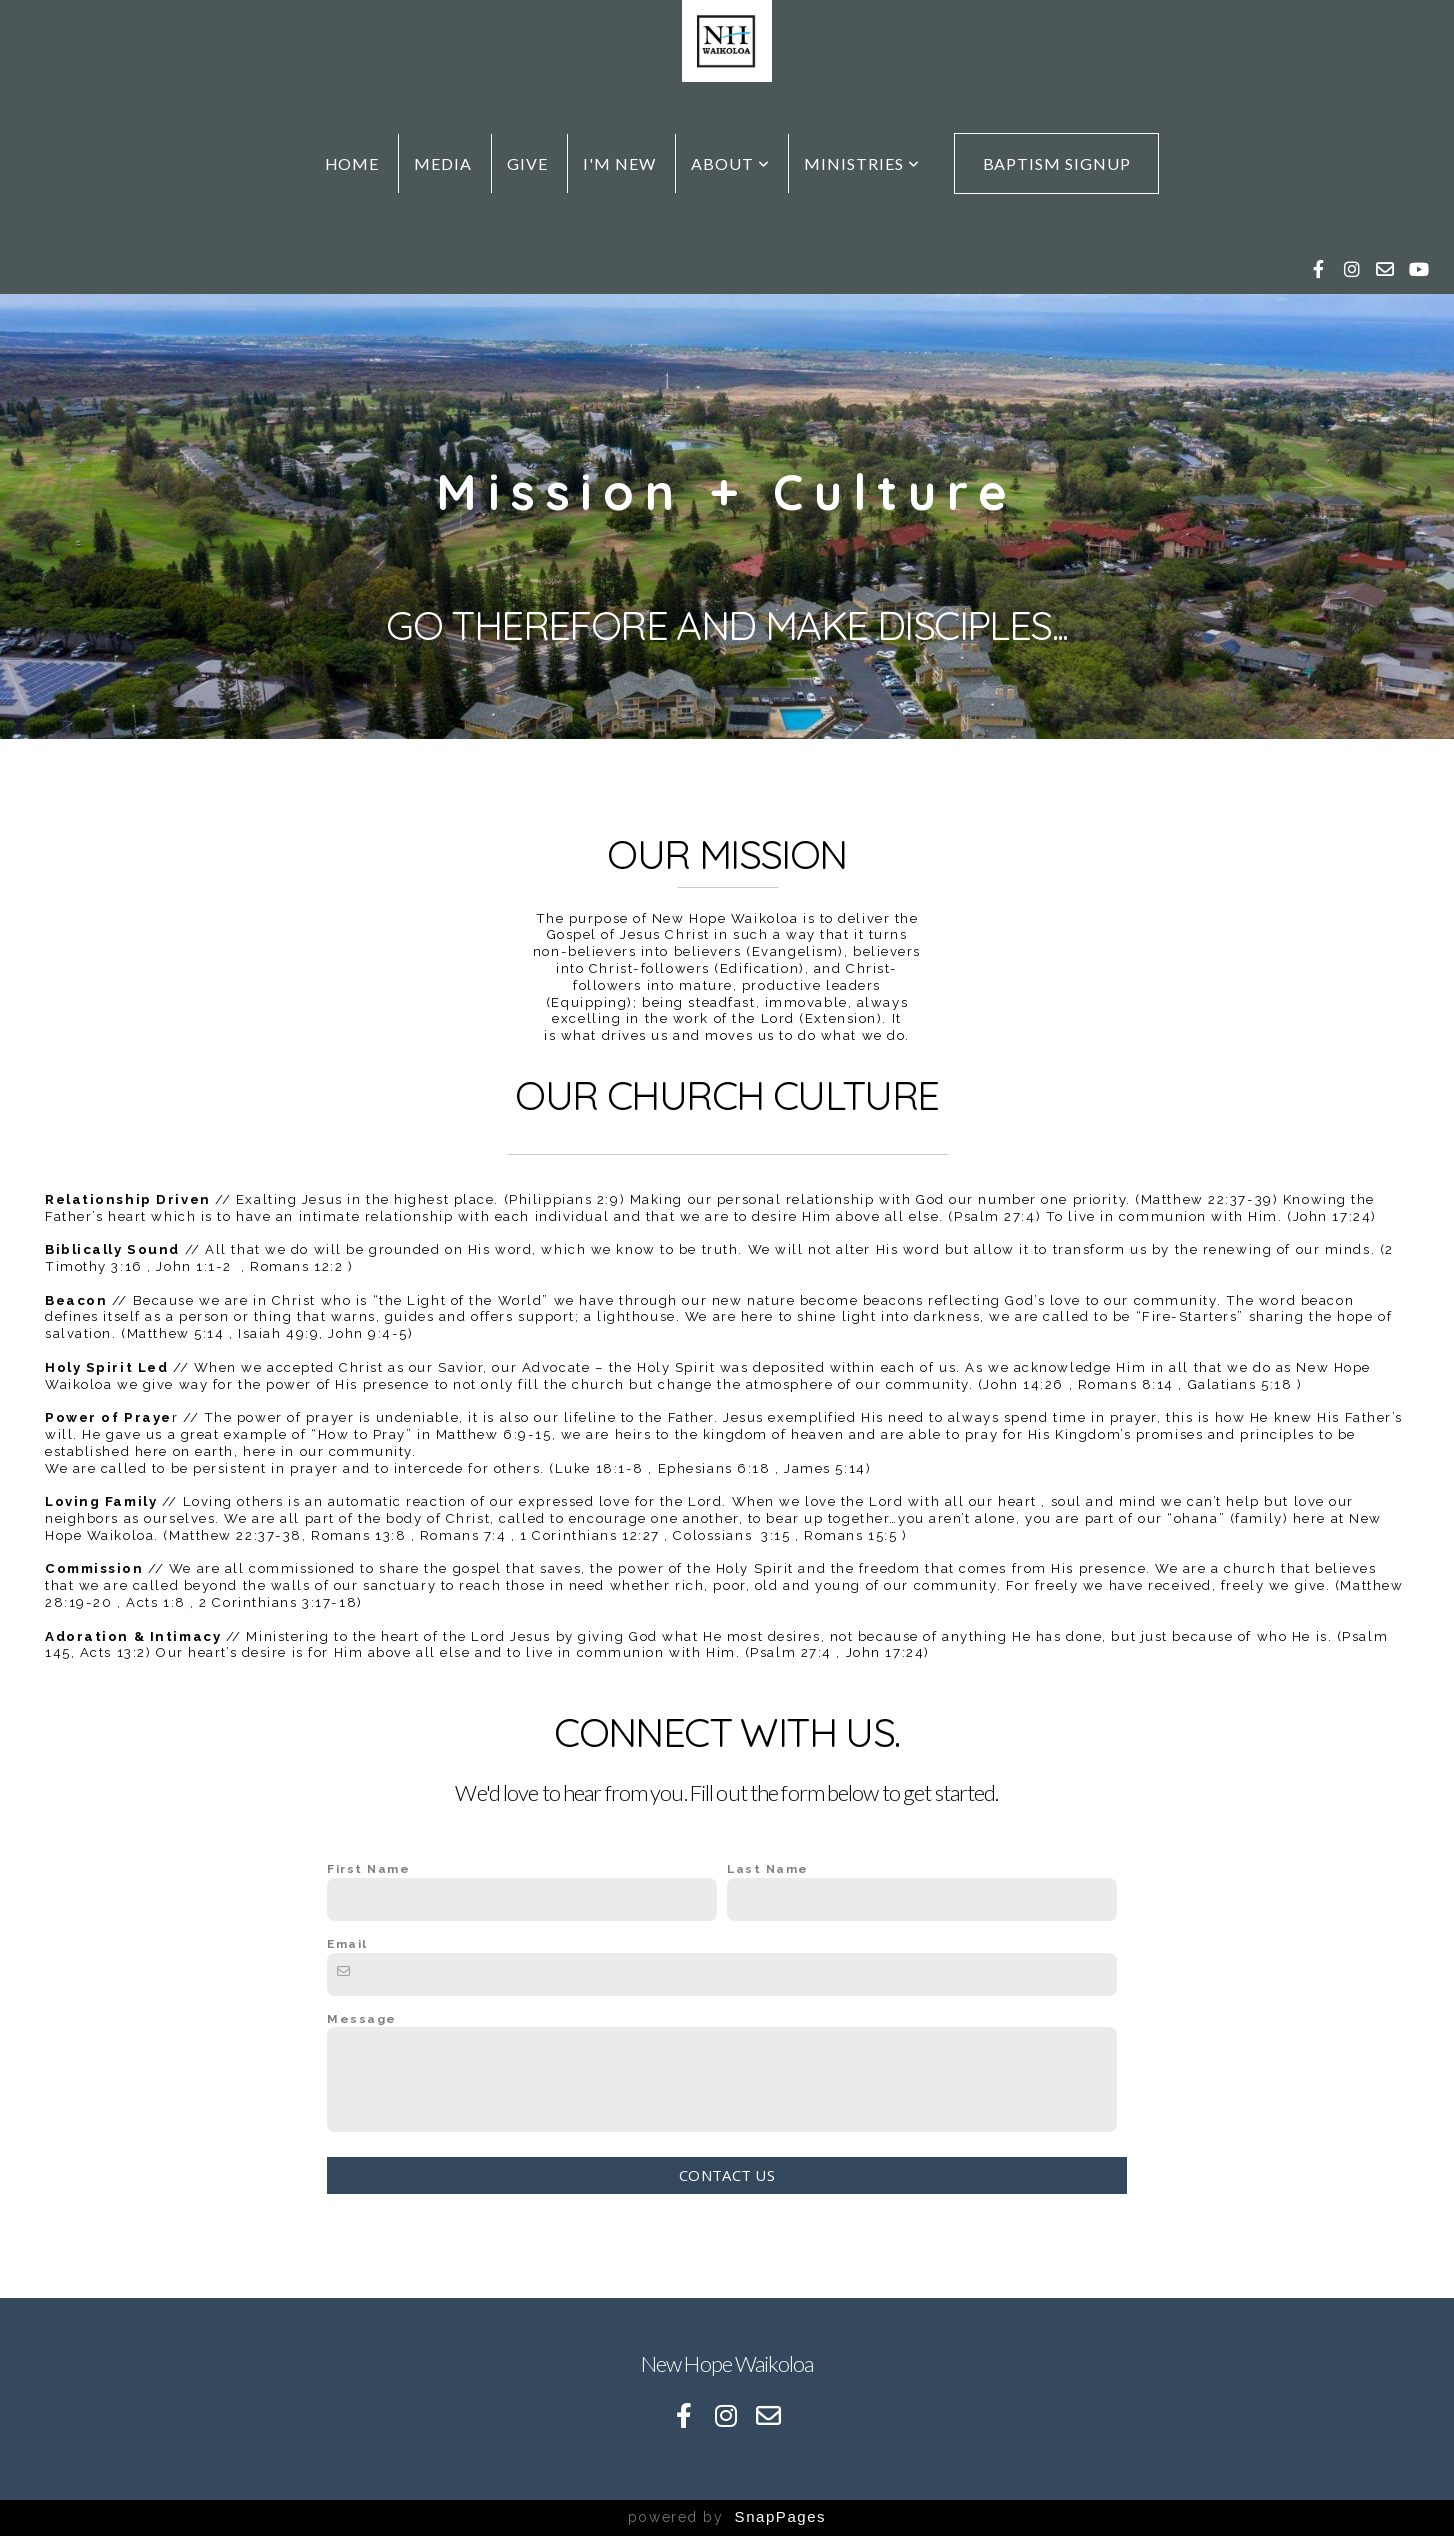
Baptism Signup (1057, 163)
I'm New (619, 163)
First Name (369, 1869)
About (730, 163)
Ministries (862, 163)
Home (352, 163)
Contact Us (727, 2175)
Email (347, 1944)
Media (443, 163)
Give (527, 163)
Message (362, 2019)
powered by (727, 2517)
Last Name (768, 1869)
